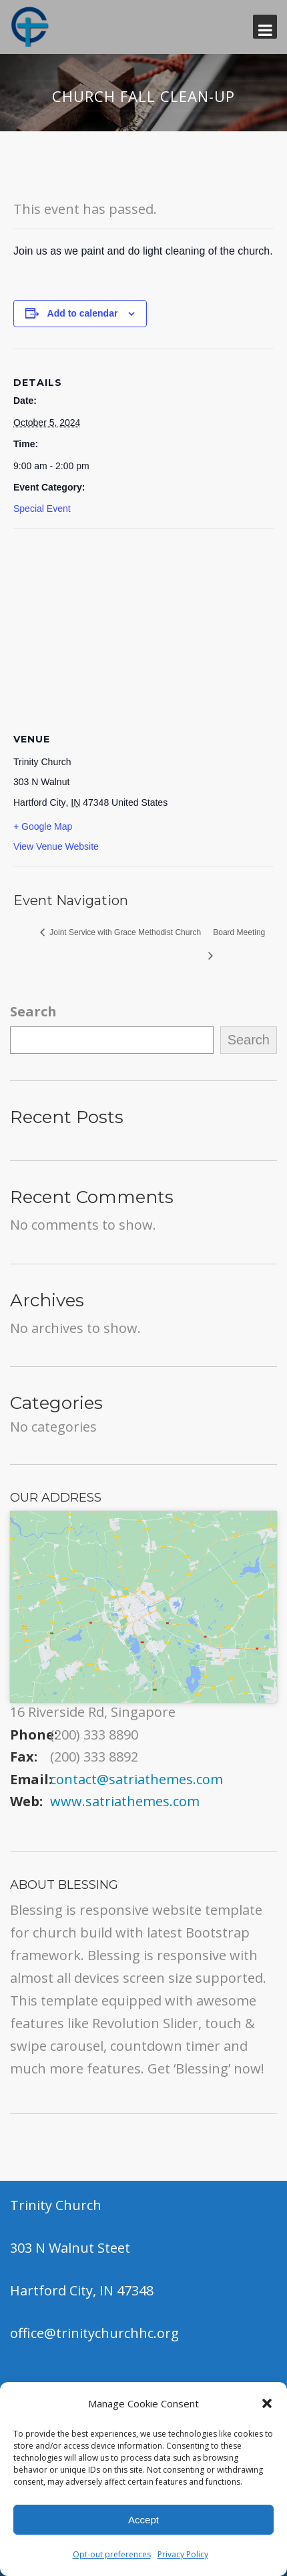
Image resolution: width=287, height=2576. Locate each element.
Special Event (42, 508)
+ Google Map (42, 826)
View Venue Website (56, 846)
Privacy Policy (183, 2554)
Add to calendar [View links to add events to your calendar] (82, 313)
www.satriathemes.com (125, 1801)
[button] (267, 2403)
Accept (143, 2519)
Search (33, 1011)
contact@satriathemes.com (136, 1779)
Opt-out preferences (112, 2554)
